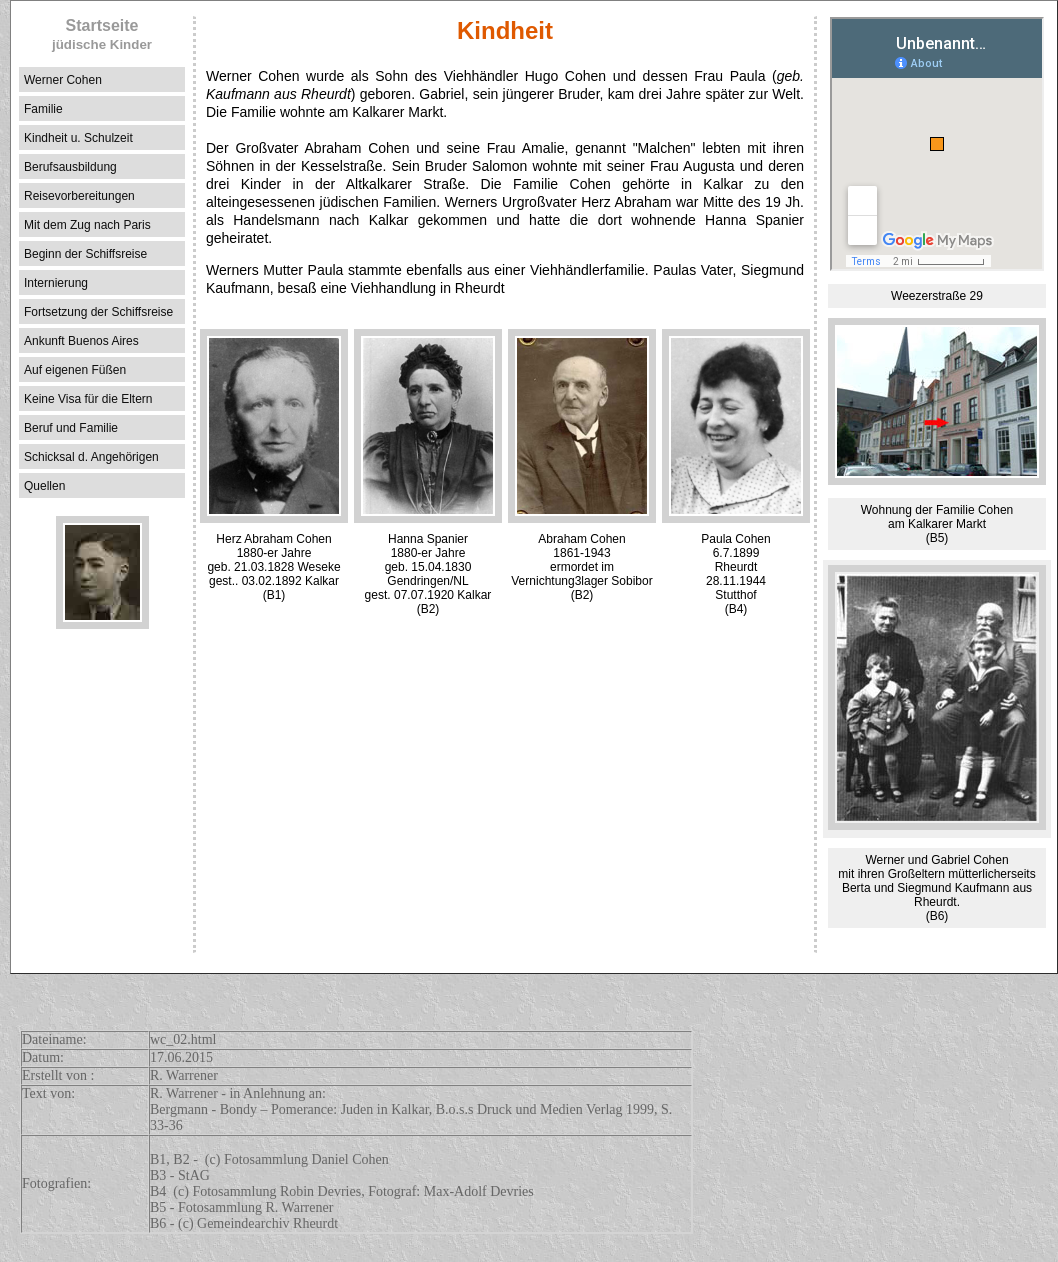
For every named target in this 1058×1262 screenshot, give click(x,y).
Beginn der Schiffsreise (85, 254)
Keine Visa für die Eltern (88, 399)
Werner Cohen (63, 80)
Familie (43, 109)
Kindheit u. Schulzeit (78, 138)
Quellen (44, 486)
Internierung (56, 283)
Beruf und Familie (71, 428)
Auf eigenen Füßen (75, 370)
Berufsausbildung (70, 167)
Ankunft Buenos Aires (81, 341)
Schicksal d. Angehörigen (91, 457)
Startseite (102, 34)
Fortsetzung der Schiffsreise (98, 312)
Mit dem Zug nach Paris (87, 225)
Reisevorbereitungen (79, 196)
